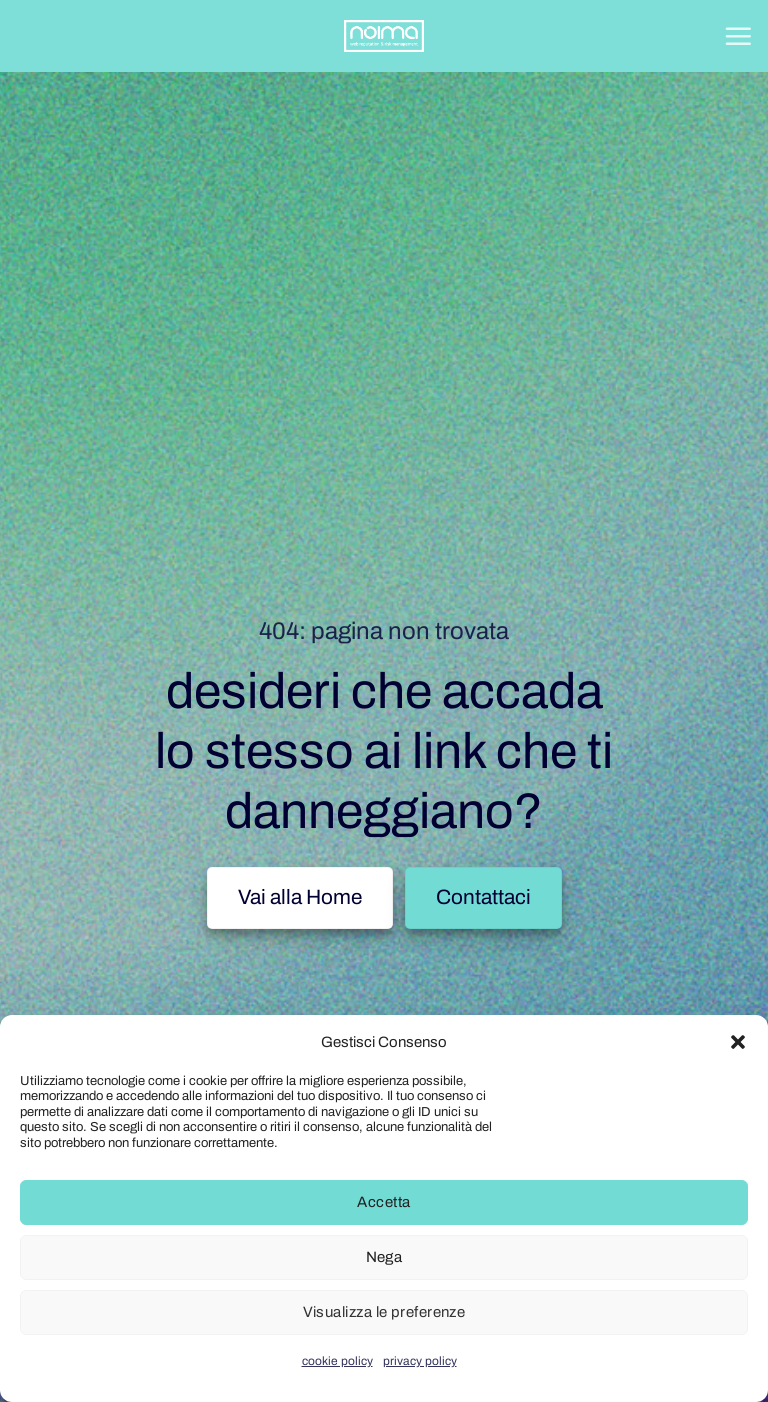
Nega (384, 1257)
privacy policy (420, 1361)
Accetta (383, 1202)
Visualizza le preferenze (384, 1312)
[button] (738, 1042)
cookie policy (337, 1361)
